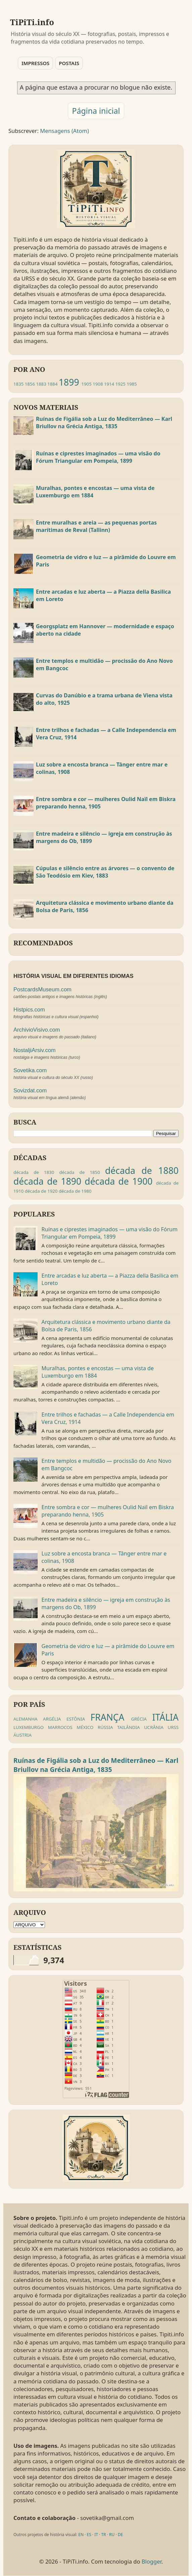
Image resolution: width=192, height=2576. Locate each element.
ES (89, 2534)
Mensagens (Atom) (64, 131)
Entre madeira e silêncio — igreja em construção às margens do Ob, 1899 (104, 837)
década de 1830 (33, 1172)
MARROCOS (60, 1727)
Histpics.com (29, 1009)
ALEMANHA (25, 1719)
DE (120, 2534)
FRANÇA (108, 1717)
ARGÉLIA (52, 1719)
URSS (173, 1727)
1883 (41, 384)
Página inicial (96, 110)
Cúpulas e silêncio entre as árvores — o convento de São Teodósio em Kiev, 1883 (105, 871)
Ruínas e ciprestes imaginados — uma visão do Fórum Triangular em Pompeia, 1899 (98, 457)
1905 (86, 384)
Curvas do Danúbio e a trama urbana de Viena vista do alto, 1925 (104, 699)
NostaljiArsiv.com (34, 1050)
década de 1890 (47, 1181)
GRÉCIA (139, 1719)
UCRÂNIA (153, 1727)
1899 (69, 382)
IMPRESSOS (35, 63)
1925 (120, 384)
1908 (98, 384)
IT (96, 2534)
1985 (132, 384)
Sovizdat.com (30, 1090)
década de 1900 (118, 1181)
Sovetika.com (30, 1070)
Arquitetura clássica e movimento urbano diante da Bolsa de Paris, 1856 (105, 906)
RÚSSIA (105, 1727)
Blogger (151, 2561)
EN (81, 2534)
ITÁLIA (165, 1717)
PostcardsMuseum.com (42, 989)
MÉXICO (85, 1727)
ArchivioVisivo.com (36, 1030)
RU (111, 2534)
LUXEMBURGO (28, 1727)
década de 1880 (142, 1171)
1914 (109, 384)
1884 (52, 384)
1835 (18, 384)
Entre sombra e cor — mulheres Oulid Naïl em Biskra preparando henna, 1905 (106, 802)
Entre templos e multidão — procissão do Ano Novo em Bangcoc (104, 664)
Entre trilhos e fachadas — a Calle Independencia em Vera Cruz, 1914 (106, 733)
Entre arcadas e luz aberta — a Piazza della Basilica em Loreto (103, 595)
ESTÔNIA (75, 1719)
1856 (30, 384)
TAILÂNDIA (128, 1727)
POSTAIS (69, 63)
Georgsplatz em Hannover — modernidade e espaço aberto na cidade (105, 630)
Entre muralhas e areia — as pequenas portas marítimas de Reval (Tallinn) (96, 526)
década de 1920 (41, 1191)
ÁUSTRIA (22, 1735)
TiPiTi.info (32, 22)
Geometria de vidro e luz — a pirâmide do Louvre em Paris (106, 560)
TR (103, 2534)
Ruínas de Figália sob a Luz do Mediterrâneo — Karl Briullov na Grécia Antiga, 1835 (104, 422)
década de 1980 (75, 1191)
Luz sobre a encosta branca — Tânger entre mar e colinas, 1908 (101, 768)
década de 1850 (79, 1172)
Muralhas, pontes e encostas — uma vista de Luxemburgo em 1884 (95, 491)
